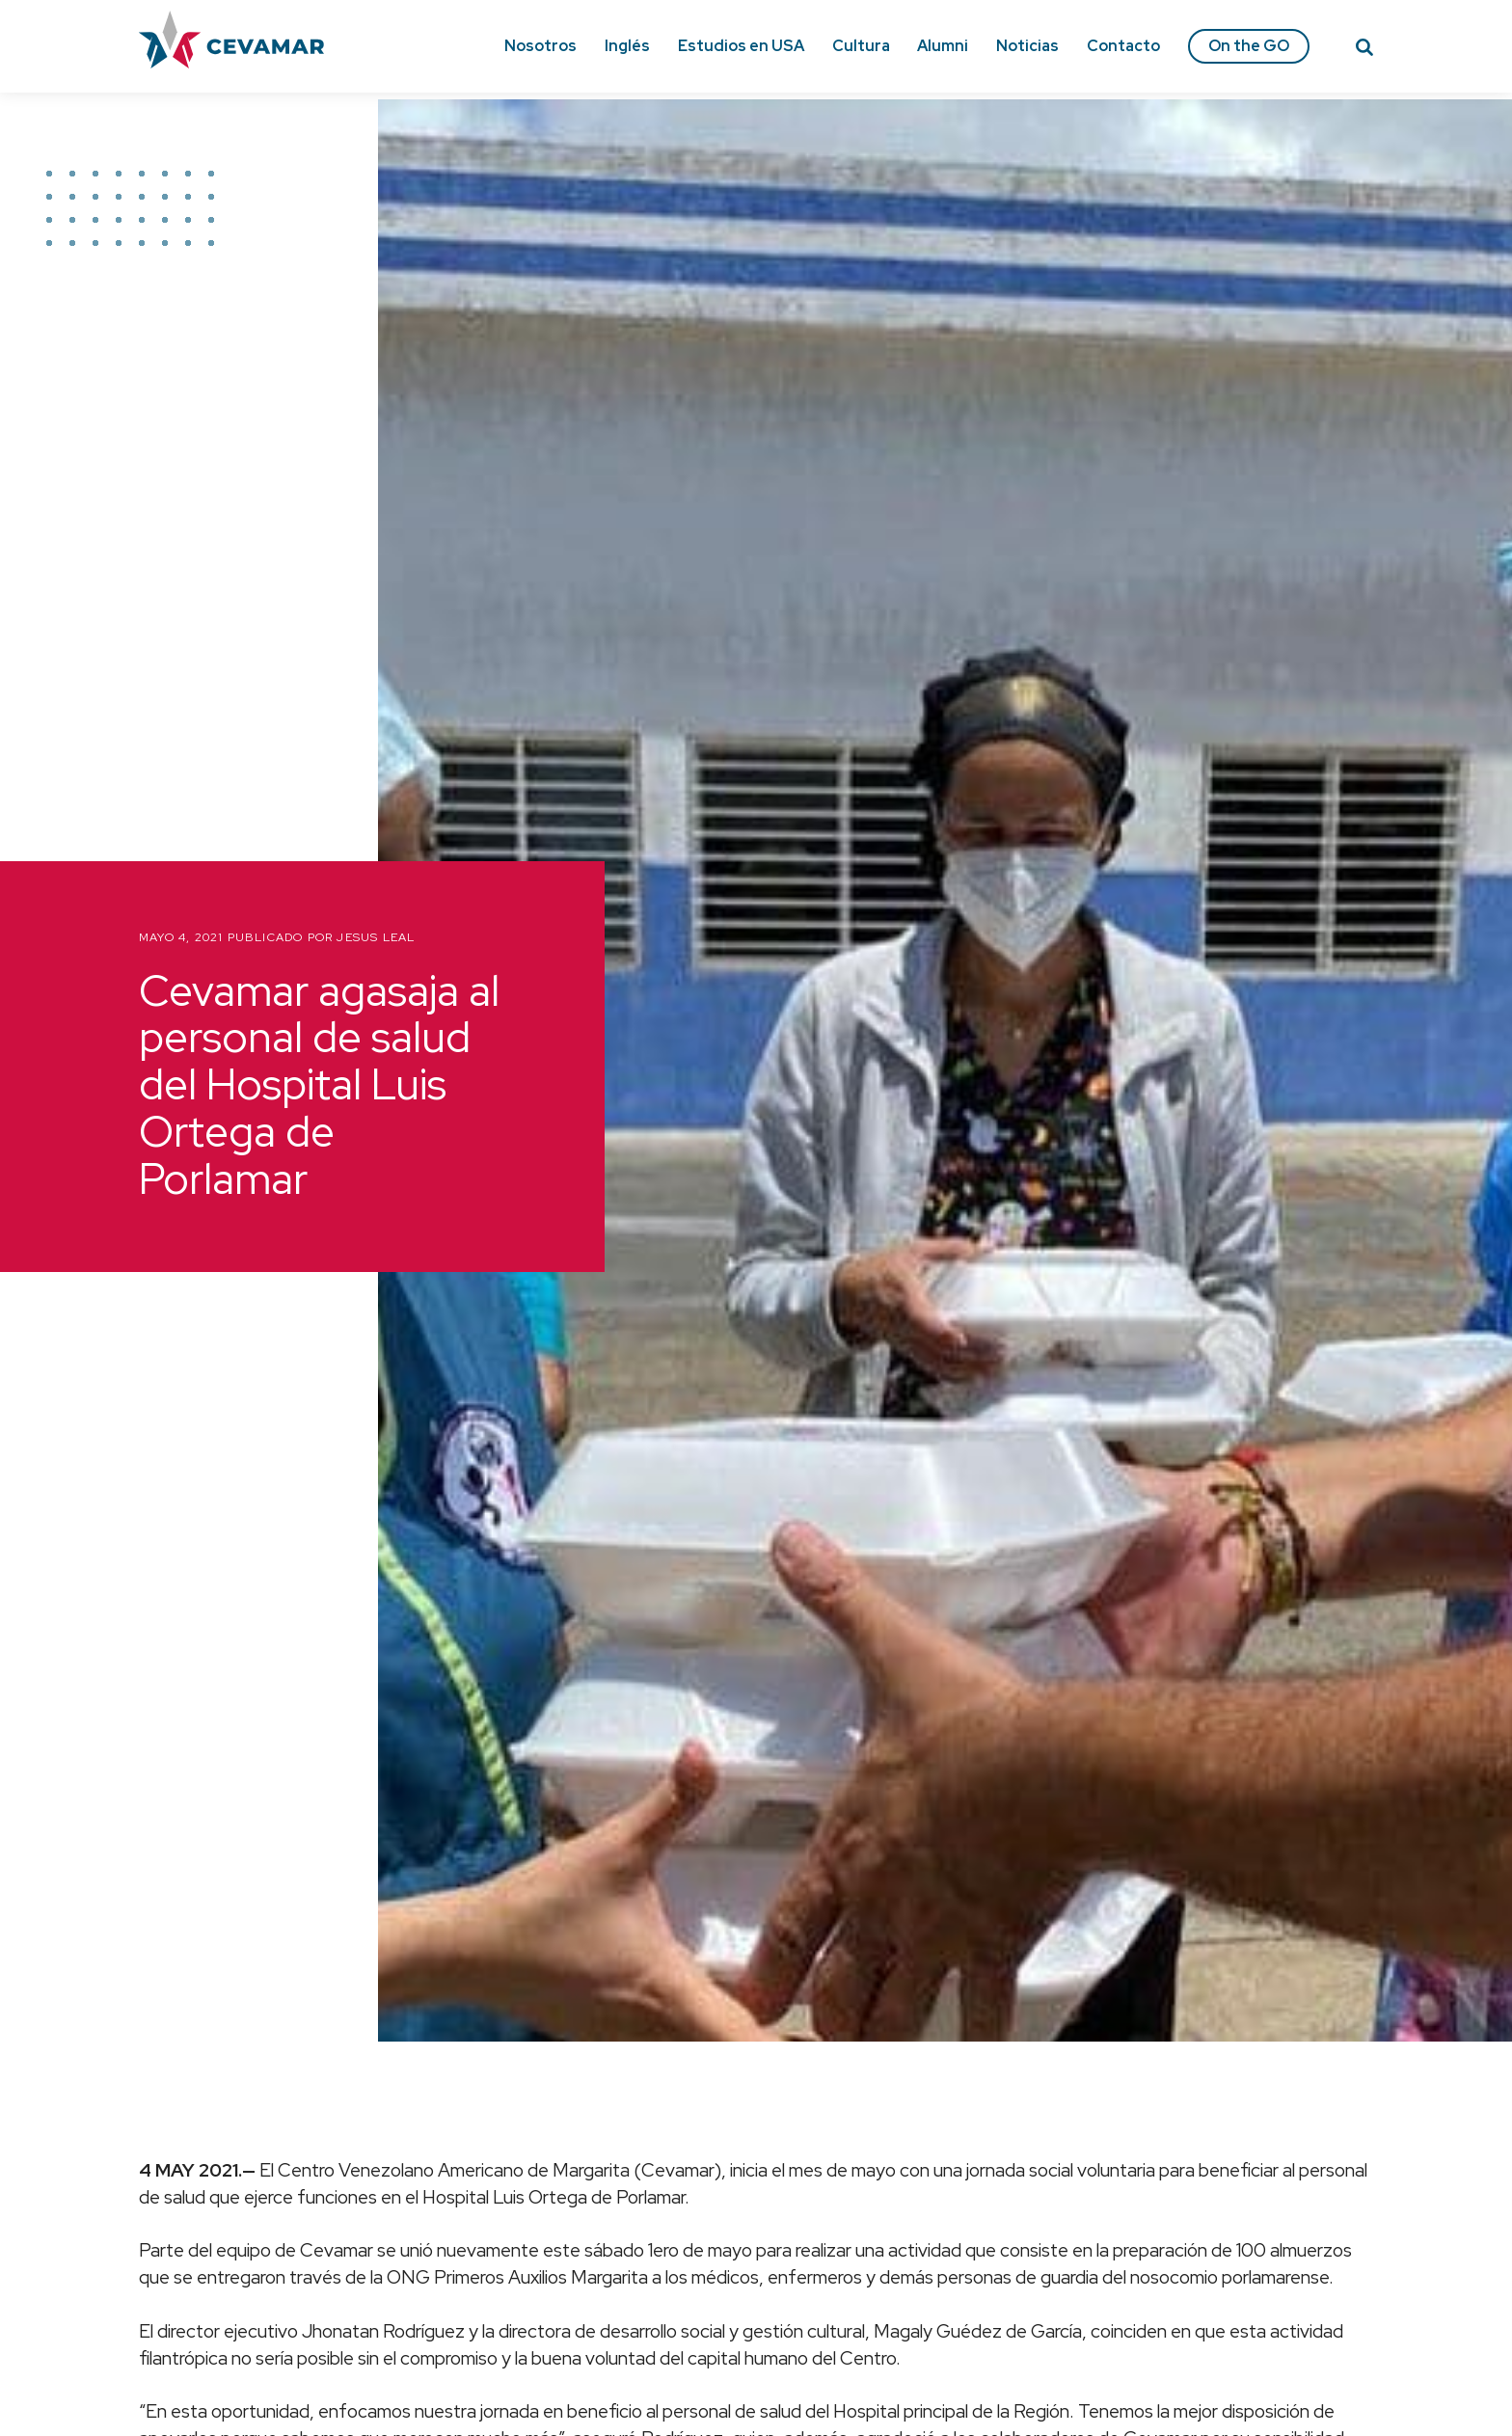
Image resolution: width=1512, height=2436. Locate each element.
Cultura (861, 46)
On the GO (1248, 46)
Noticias (1027, 46)
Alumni (942, 46)
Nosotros (540, 46)
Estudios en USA (741, 46)
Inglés (627, 46)
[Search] (1364, 50)
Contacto (1123, 46)
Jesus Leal (376, 937)
